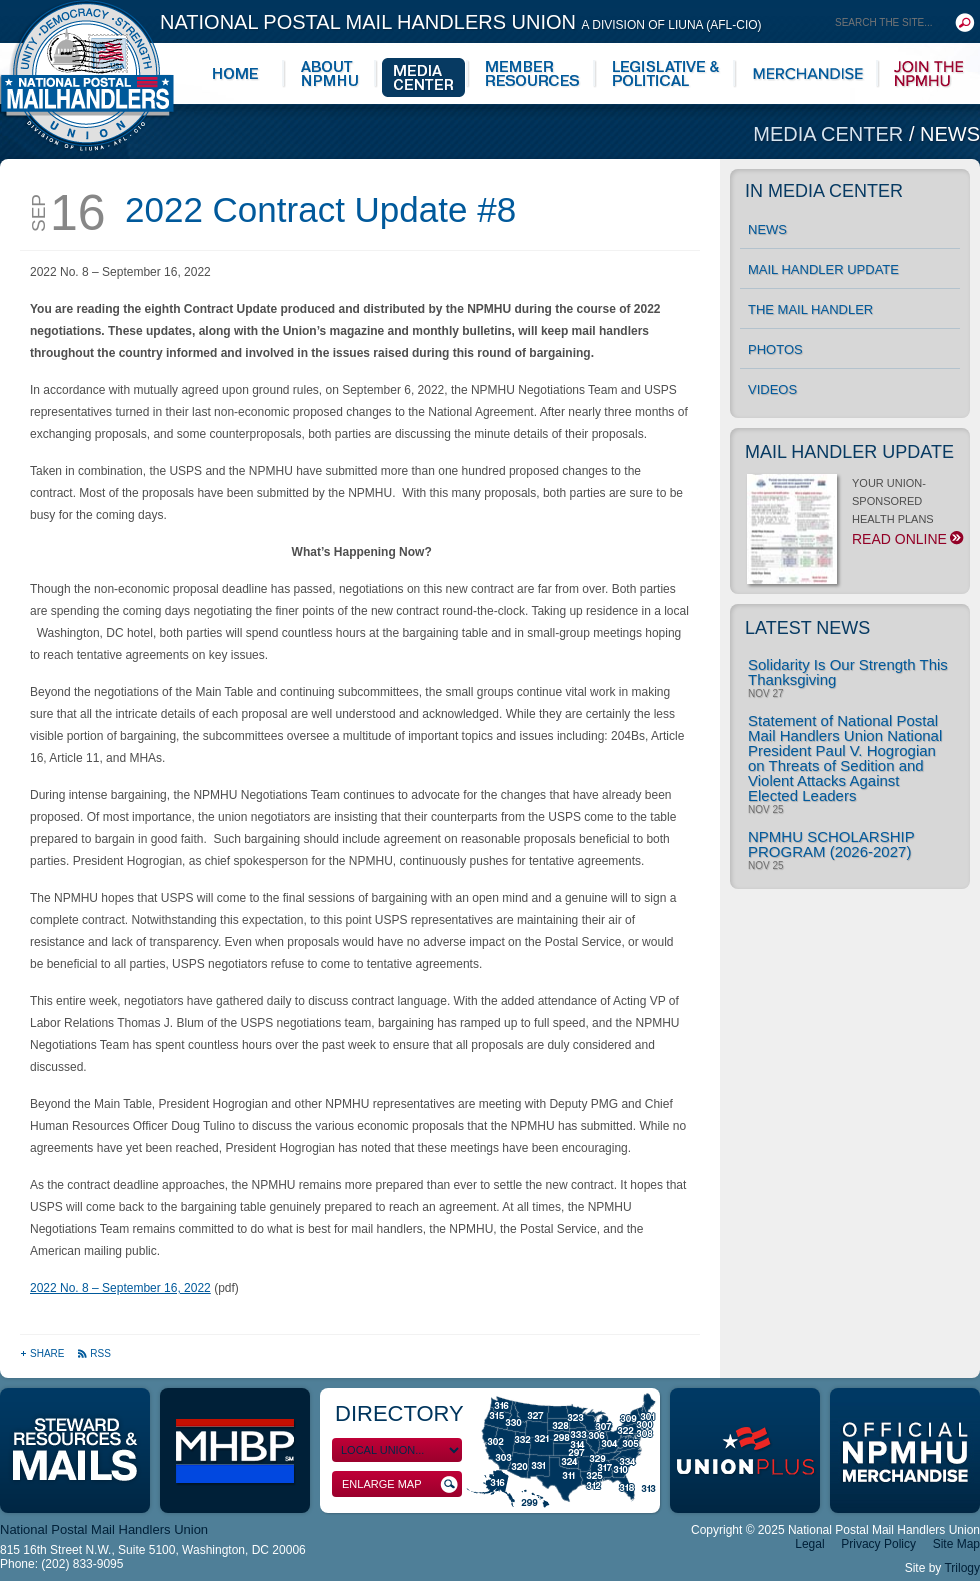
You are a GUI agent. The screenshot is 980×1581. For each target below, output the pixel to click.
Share (43, 1353)
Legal (809, 1544)
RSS (94, 1353)
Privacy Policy (878, 1544)
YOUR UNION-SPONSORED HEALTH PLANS (853, 517)
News (950, 134)
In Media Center (824, 191)
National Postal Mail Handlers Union (461, 22)
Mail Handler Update (823, 269)
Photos (775, 349)
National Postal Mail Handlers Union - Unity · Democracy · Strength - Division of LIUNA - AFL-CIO (87, 75)
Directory (399, 1413)
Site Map (956, 1544)
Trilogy (962, 1568)
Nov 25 (766, 810)
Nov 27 (766, 694)
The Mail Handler (810, 309)
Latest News (807, 628)
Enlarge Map (400, 1484)
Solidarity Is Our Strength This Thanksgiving (848, 672)
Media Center (831, 134)
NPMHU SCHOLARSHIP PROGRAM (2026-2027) (831, 844)
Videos (772, 389)
